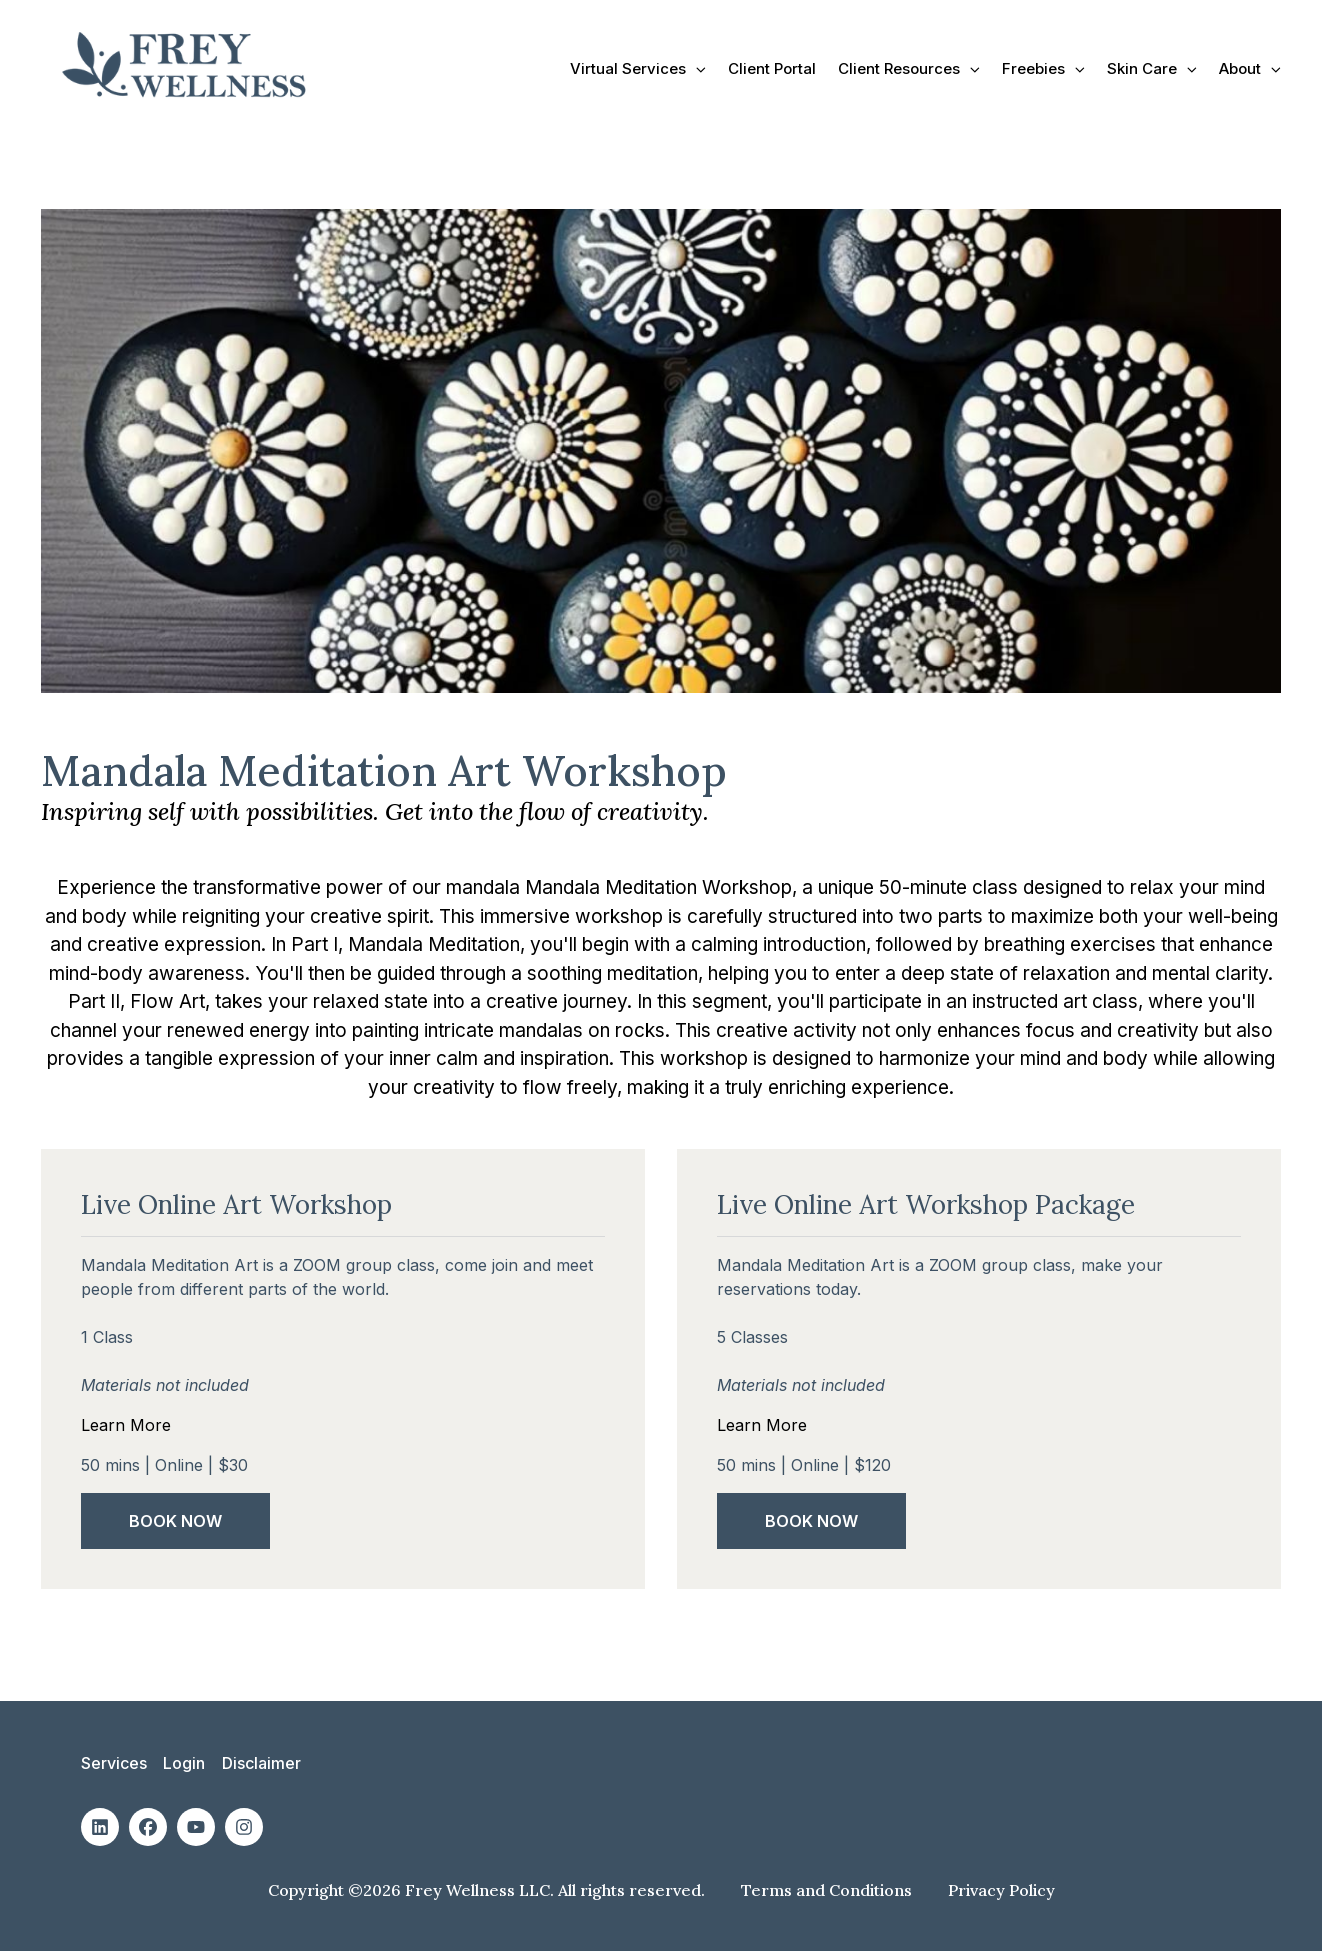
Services (114, 1763)
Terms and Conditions (828, 1889)
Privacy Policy (1001, 1889)
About (1250, 68)
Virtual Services (638, 68)
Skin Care (1152, 68)
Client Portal (772, 68)
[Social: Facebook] (148, 1826)
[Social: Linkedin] (100, 1826)
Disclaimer (260, 1763)
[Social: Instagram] (244, 1826)
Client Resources (909, 68)
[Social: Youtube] (196, 1826)
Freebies (1043, 68)
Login (184, 1763)
